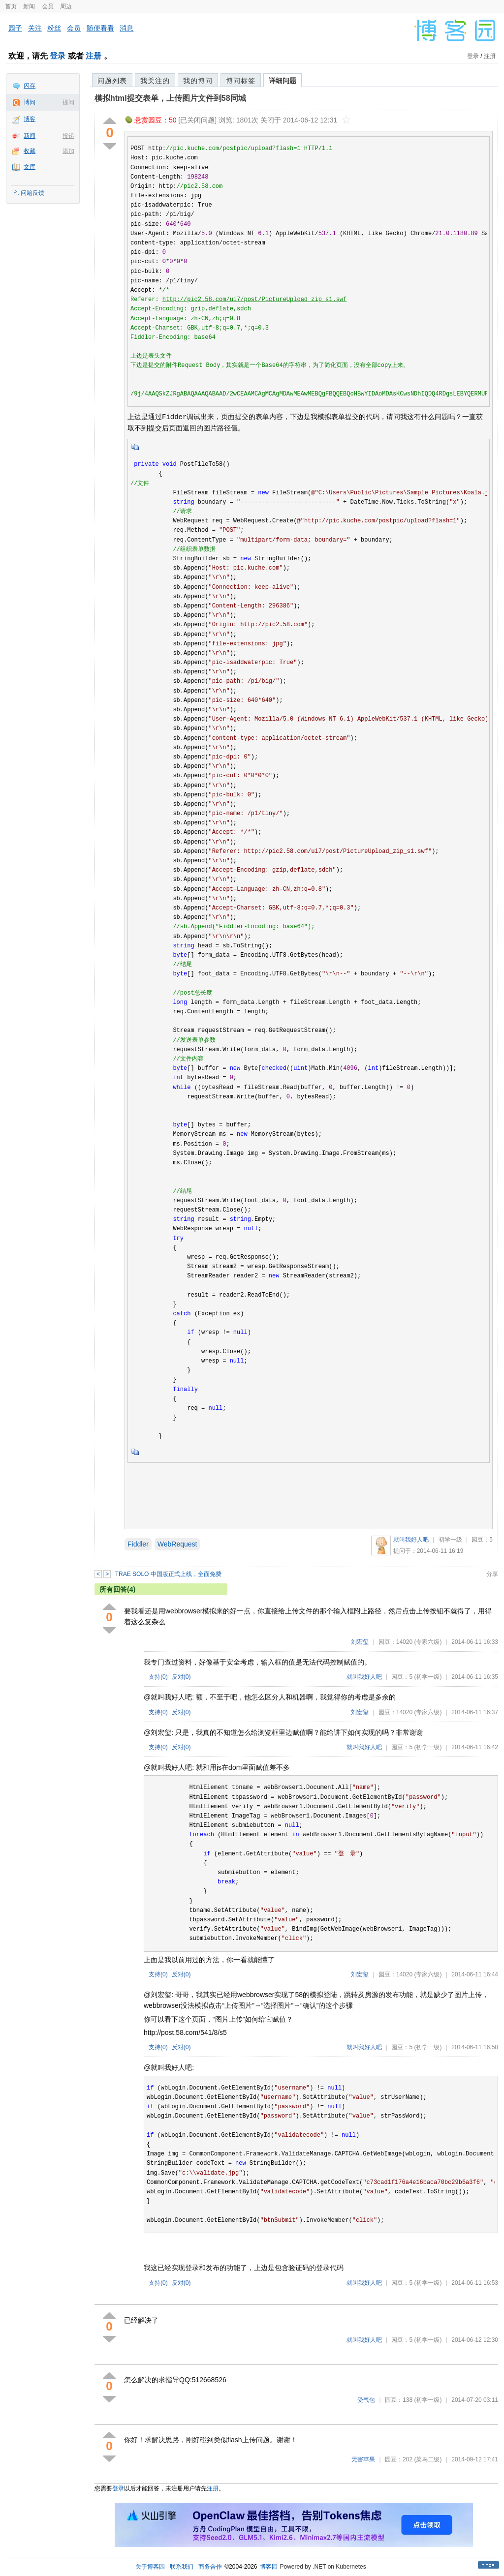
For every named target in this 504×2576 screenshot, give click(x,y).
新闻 (29, 6)
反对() (181, 1676)
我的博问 (198, 81)
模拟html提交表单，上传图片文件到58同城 (170, 98)
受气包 (366, 2399)
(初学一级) (427, 1676)
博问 (29, 102)
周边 (66, 6)
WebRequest (177, 1544)
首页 (11, 6)
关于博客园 (150, 2566)
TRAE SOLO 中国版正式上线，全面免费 (168, 1574)
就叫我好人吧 (411, 1539)
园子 (15, 28)
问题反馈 (32, 192)
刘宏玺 (360, 1641)
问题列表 (112, 81)
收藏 (29, 151)
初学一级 (450, 1539)
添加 (68, 151)
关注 (35, 28)
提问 (68, 102)
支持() (158, 1676)
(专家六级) (427, 1641)
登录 (57, 56)
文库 (29, 166)
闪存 (29, 85)
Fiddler (138, 1544)
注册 (93, 56)
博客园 (269, 2566)
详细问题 (282, 81)
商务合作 (210, 2566)
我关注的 (155, 81)
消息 (126, 28)
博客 (29, 119)
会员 (48, 6)
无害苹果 (363, 2459)
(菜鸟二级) (427, 2459)
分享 (492, 1574)
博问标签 (240, 81)
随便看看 (100, 28)
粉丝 (54, 28)
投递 (68, 135)
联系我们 (181, 2566)
